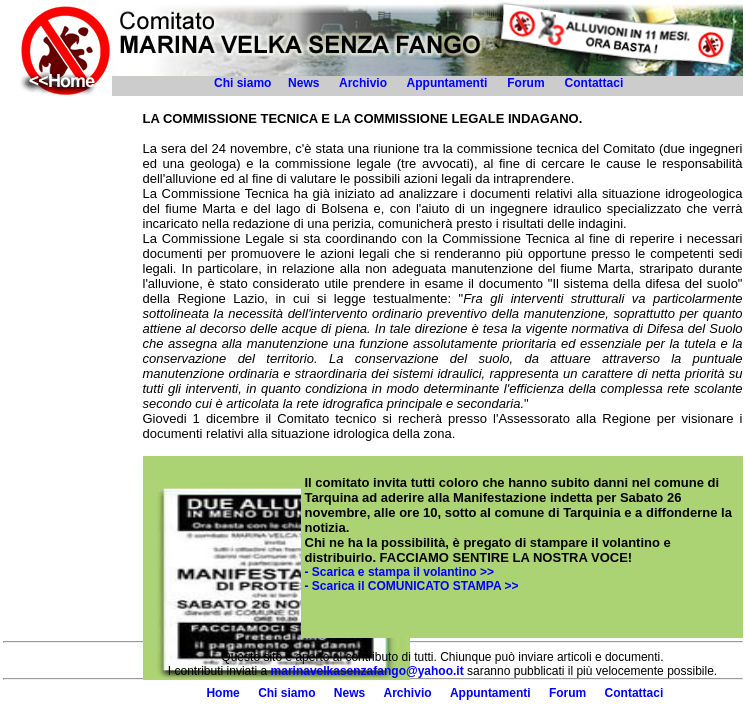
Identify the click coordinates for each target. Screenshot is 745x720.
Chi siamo (242, 83)
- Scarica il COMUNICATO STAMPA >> (412, 586)
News (303, 83)
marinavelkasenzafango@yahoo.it (367, 671)
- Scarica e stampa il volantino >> (399, 572)
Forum (525, 83)
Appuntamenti (447, 83)
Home (222, 693)
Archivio (363, 83)
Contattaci (596, 83)
